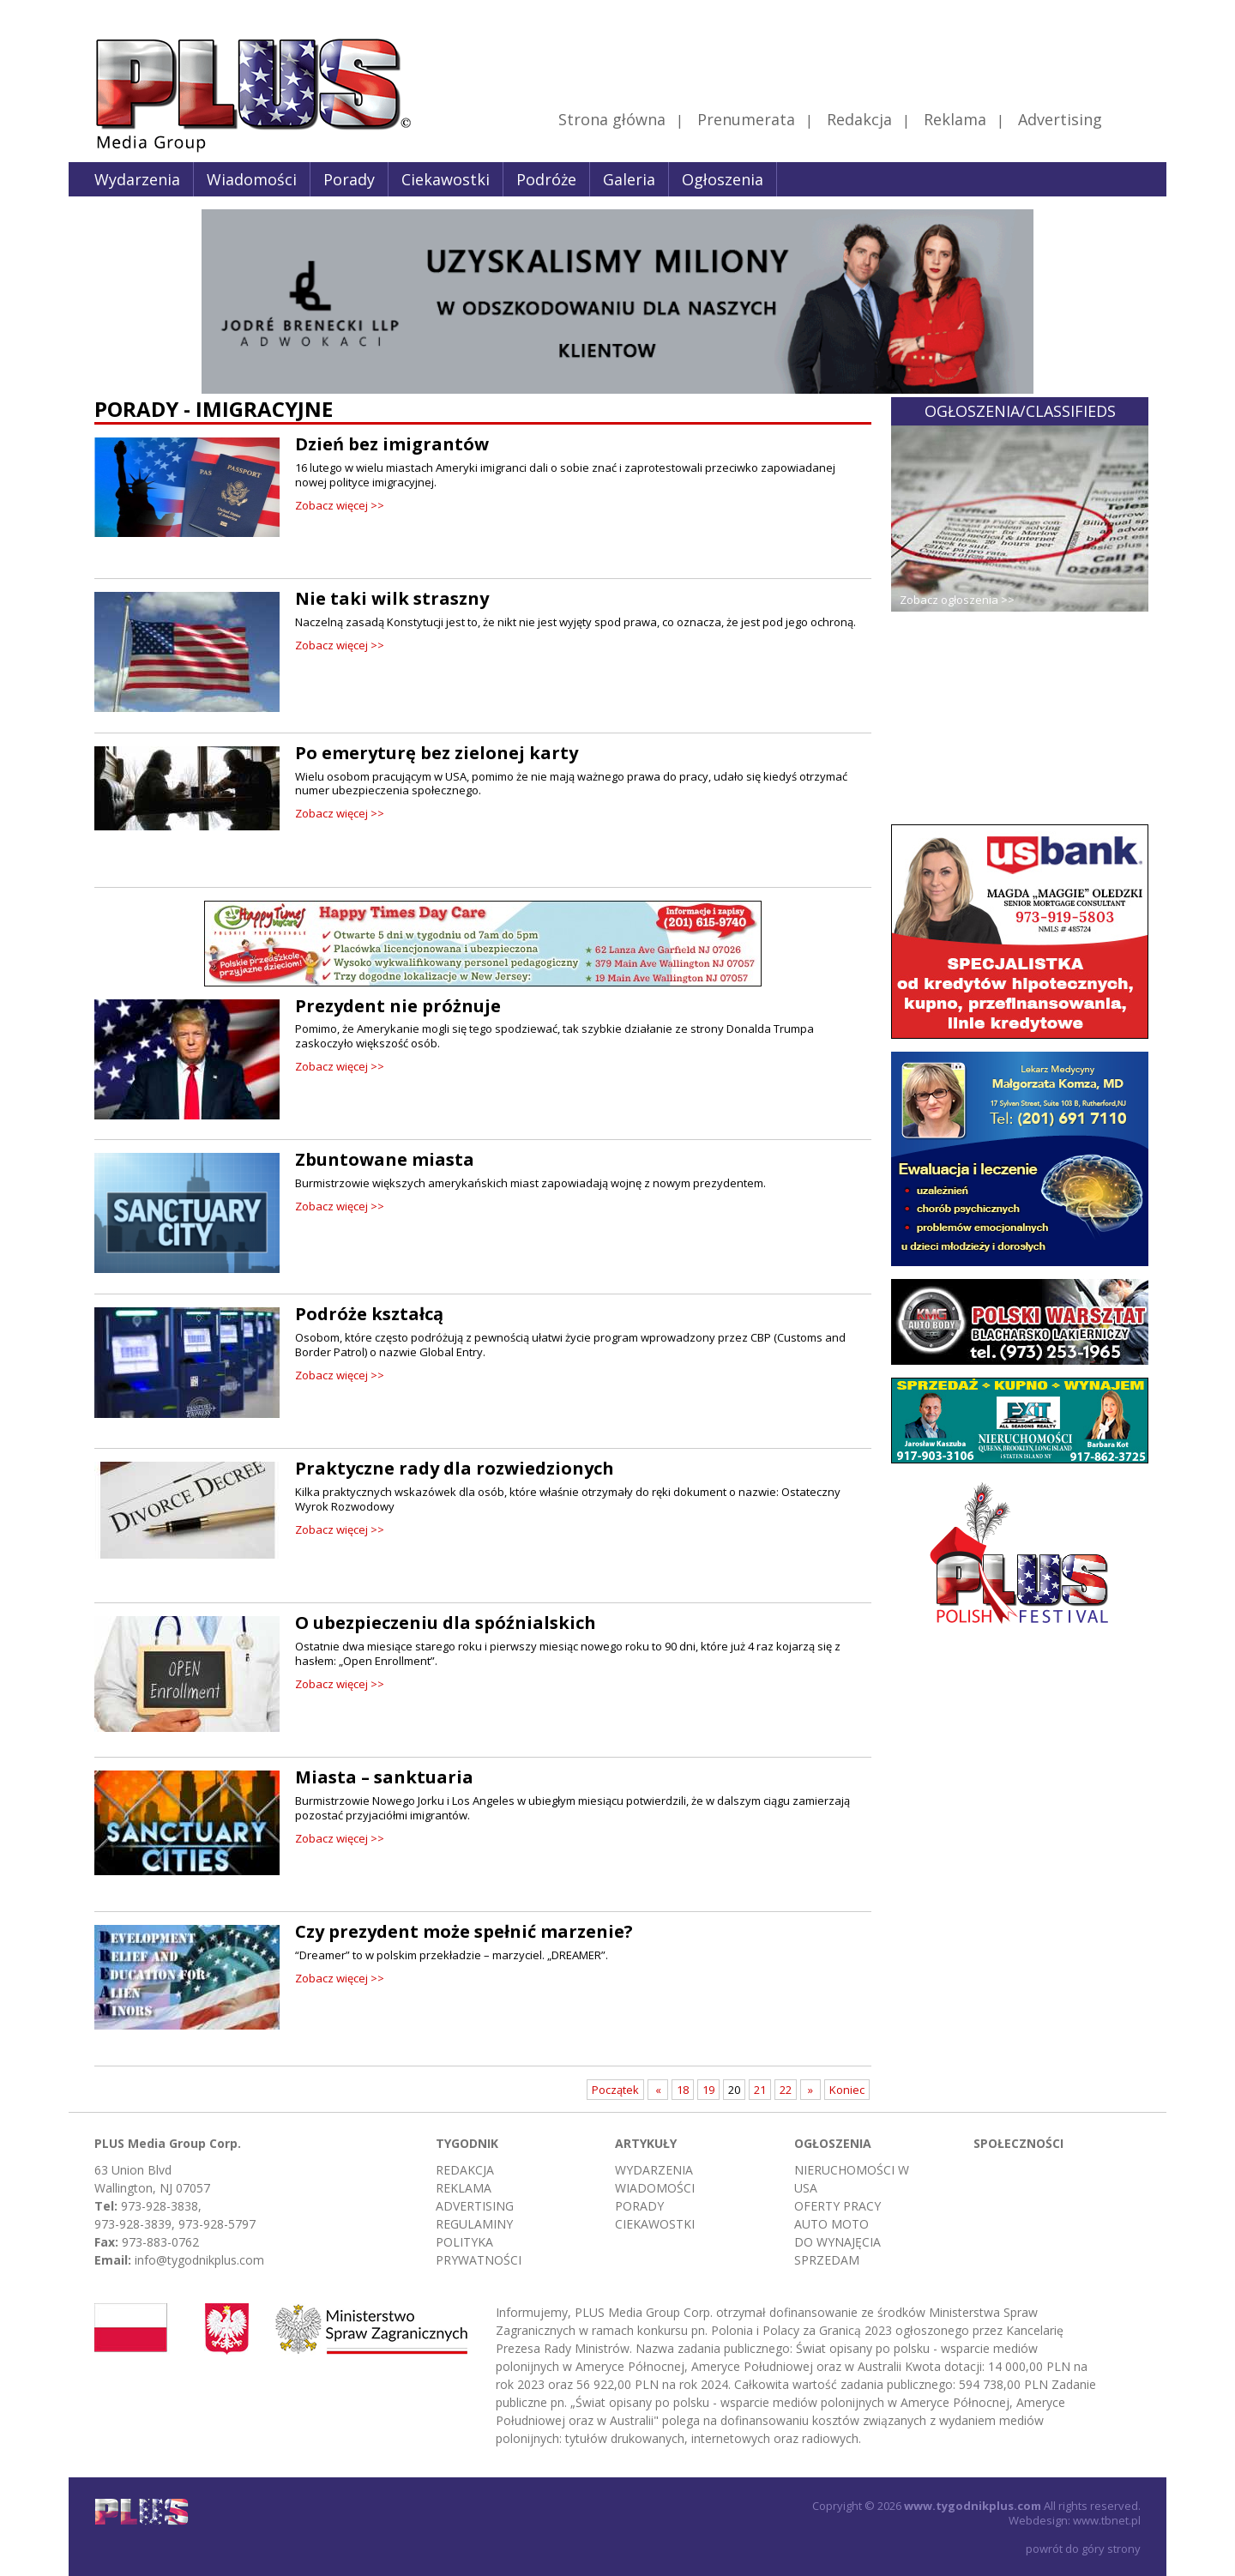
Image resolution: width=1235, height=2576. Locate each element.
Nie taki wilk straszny (392, 598)
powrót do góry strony (1083, 2548)
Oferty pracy (837, 2206)
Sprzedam (826, 2260)
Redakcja (859, 119)
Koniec (846, 2089)
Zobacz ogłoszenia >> (957, 599)
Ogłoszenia (722, 179)
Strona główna (612, 119)
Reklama (955, 119)
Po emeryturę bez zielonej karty (436, 752)
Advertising (1078, 119)
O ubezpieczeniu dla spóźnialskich (445, 1622)
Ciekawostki (445, 179)
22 (786, 2089)
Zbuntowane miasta (384, 1159)
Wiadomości (252, 179)
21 (760, 2089)
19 (708, 2089)
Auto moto (831, 2224)
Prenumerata (746, 119)
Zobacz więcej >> (339, 505)
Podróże (546, 179)
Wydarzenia (137, 179)
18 (683, 2089)
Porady (349, 179)
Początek (615, 2089)
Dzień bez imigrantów (392, 443)
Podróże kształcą (369, 1313)
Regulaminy (474, 2224)
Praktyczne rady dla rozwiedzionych (454, 1468)
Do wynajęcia (837, 2242)
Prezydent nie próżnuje (398, 1005)
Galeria (629, 179)
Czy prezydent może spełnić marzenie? (464, 1931)
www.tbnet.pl (1107, 2520)
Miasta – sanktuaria (384, 1777)
